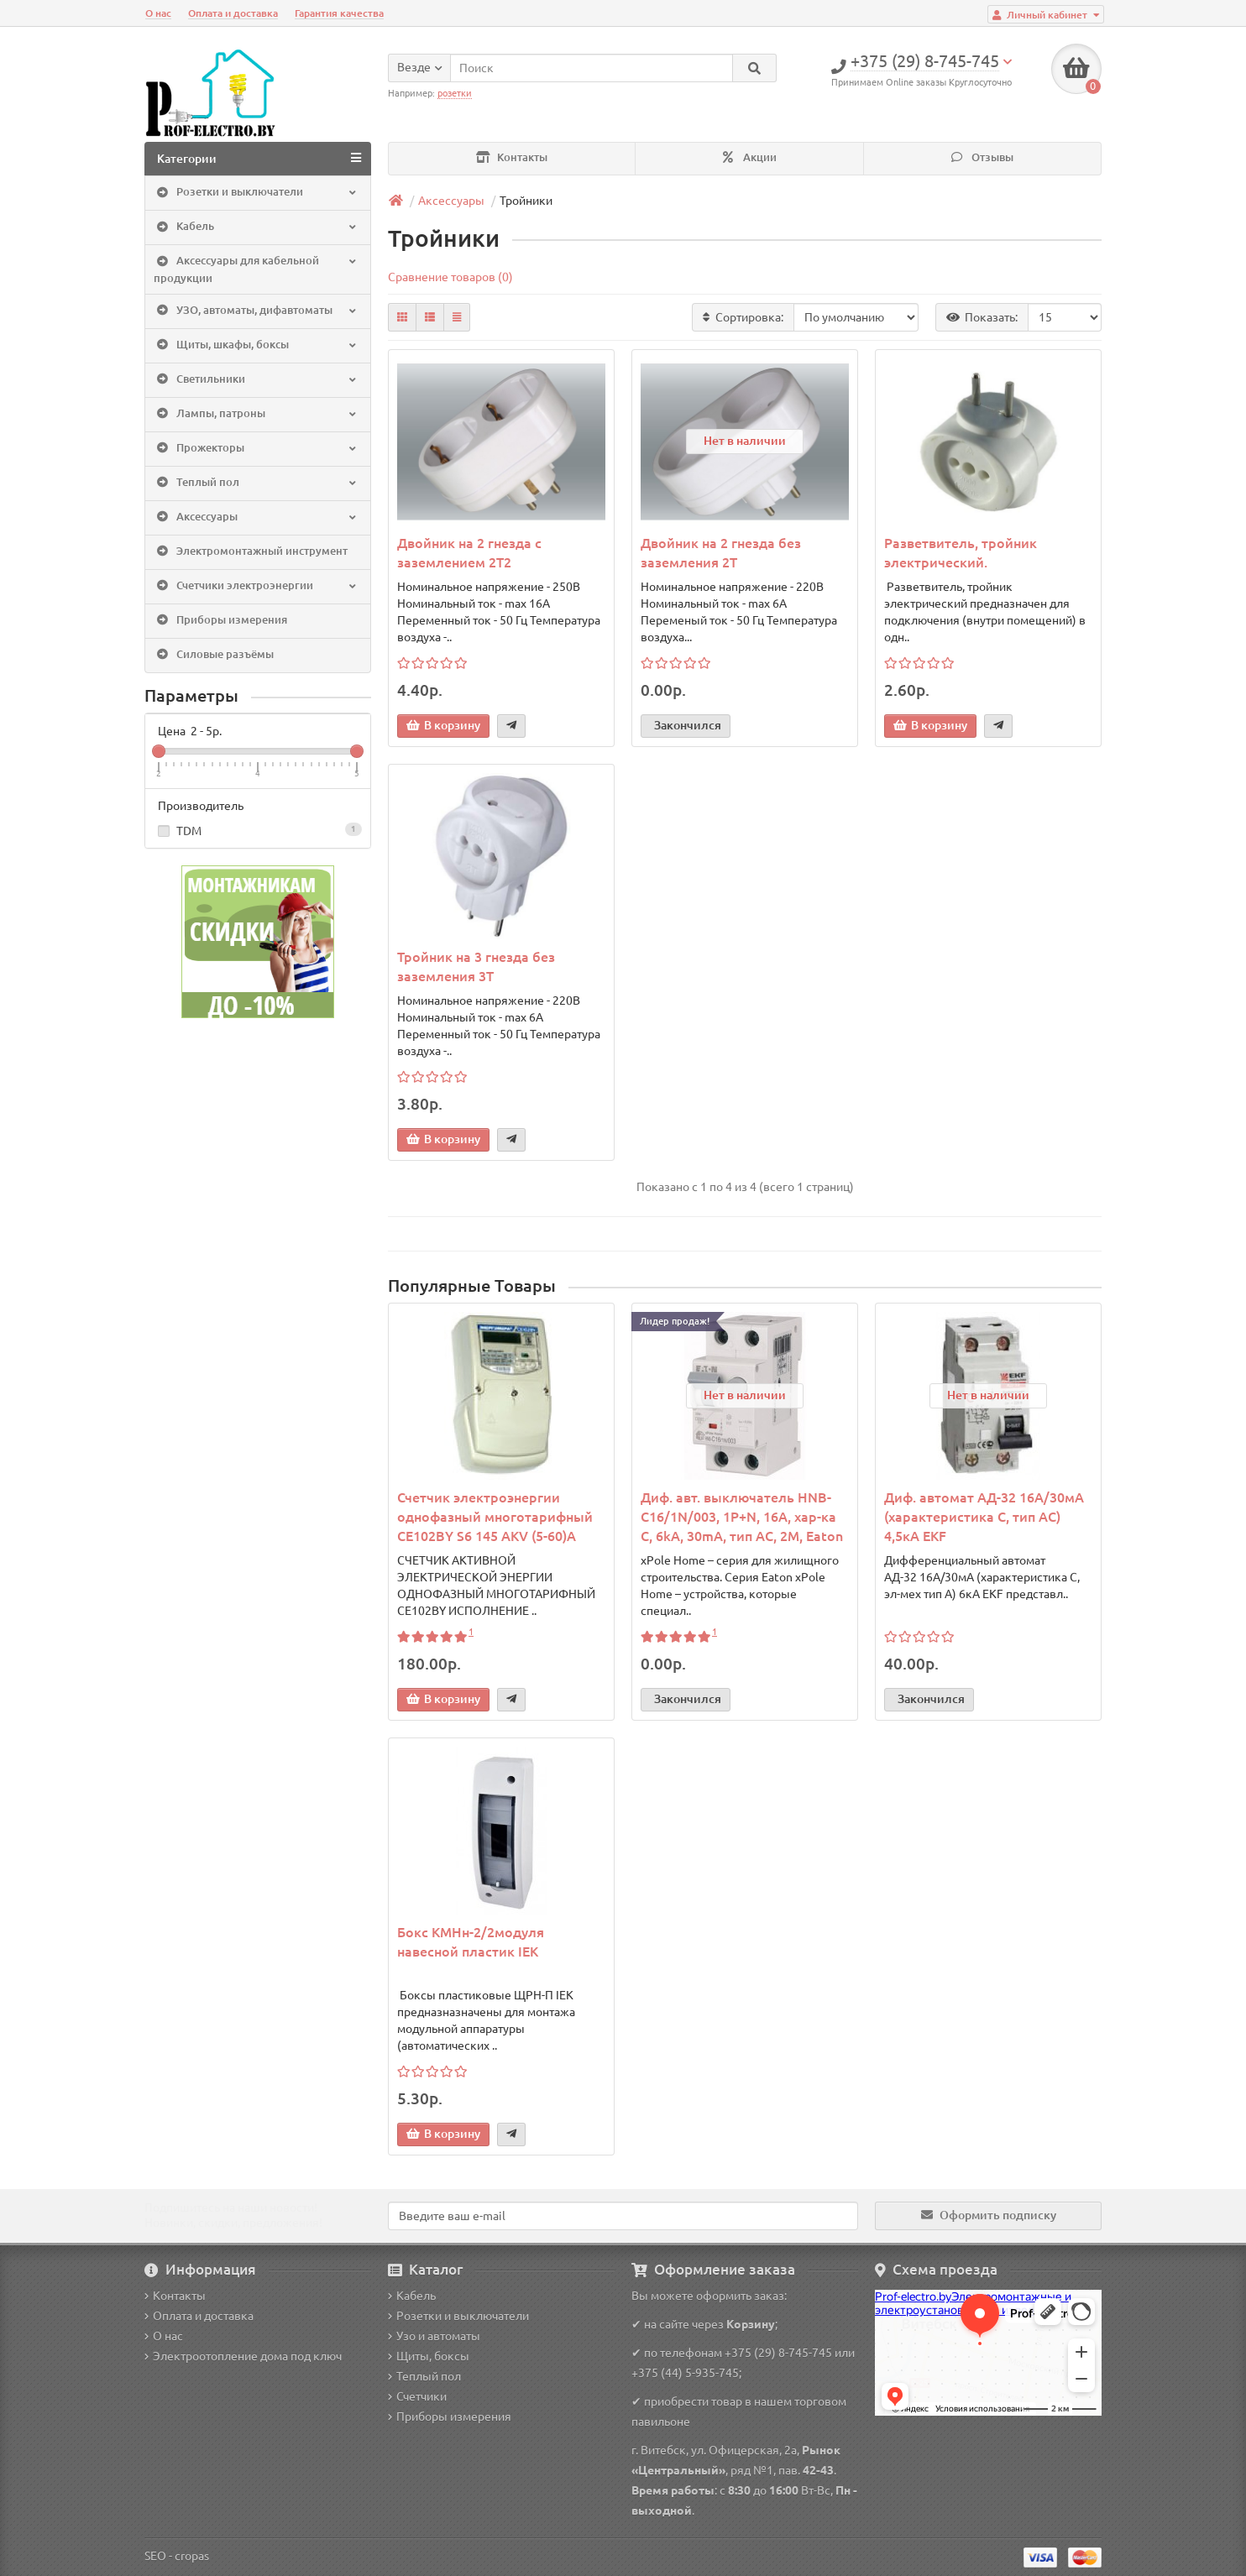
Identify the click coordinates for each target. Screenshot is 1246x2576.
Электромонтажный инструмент (251, 551)
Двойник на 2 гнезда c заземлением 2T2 (469, 553)
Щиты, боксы (428, 2356)
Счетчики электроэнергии (256, 585)
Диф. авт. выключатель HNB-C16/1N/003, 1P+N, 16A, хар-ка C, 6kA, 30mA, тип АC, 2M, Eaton (742, 1517)
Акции (750, 157)
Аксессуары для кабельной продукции (256, 269)
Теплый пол (256, 482)
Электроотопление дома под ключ (243, 2356)
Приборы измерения (220, 620)
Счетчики (417, 2396)
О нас (158, 13)
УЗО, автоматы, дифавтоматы (256, 310)
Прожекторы (256, 448)
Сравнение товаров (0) (450, 277)
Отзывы (982, 157)
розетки (454, 93)
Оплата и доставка (233, 13)
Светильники (256, 379)
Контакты (511, 157)
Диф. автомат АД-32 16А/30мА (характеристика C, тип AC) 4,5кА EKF (984, 1517)
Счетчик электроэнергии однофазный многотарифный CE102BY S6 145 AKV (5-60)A (495, 1517)
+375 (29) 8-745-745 (778, 2352)
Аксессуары (256, 517)
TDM (258, 830)
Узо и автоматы (434, 2336)
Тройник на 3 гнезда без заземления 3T (476, 966)
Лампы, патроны (256, 413)
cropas (192, 2556)
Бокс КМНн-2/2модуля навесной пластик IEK (470, 1942)
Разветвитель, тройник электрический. (960, 553)
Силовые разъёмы (214, 654)
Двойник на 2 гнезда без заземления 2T (721, 553)
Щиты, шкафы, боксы (256, 345)
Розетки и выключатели (256, 193)
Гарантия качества (339, 13)
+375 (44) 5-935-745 (685, 2373)
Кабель (256, 227)
